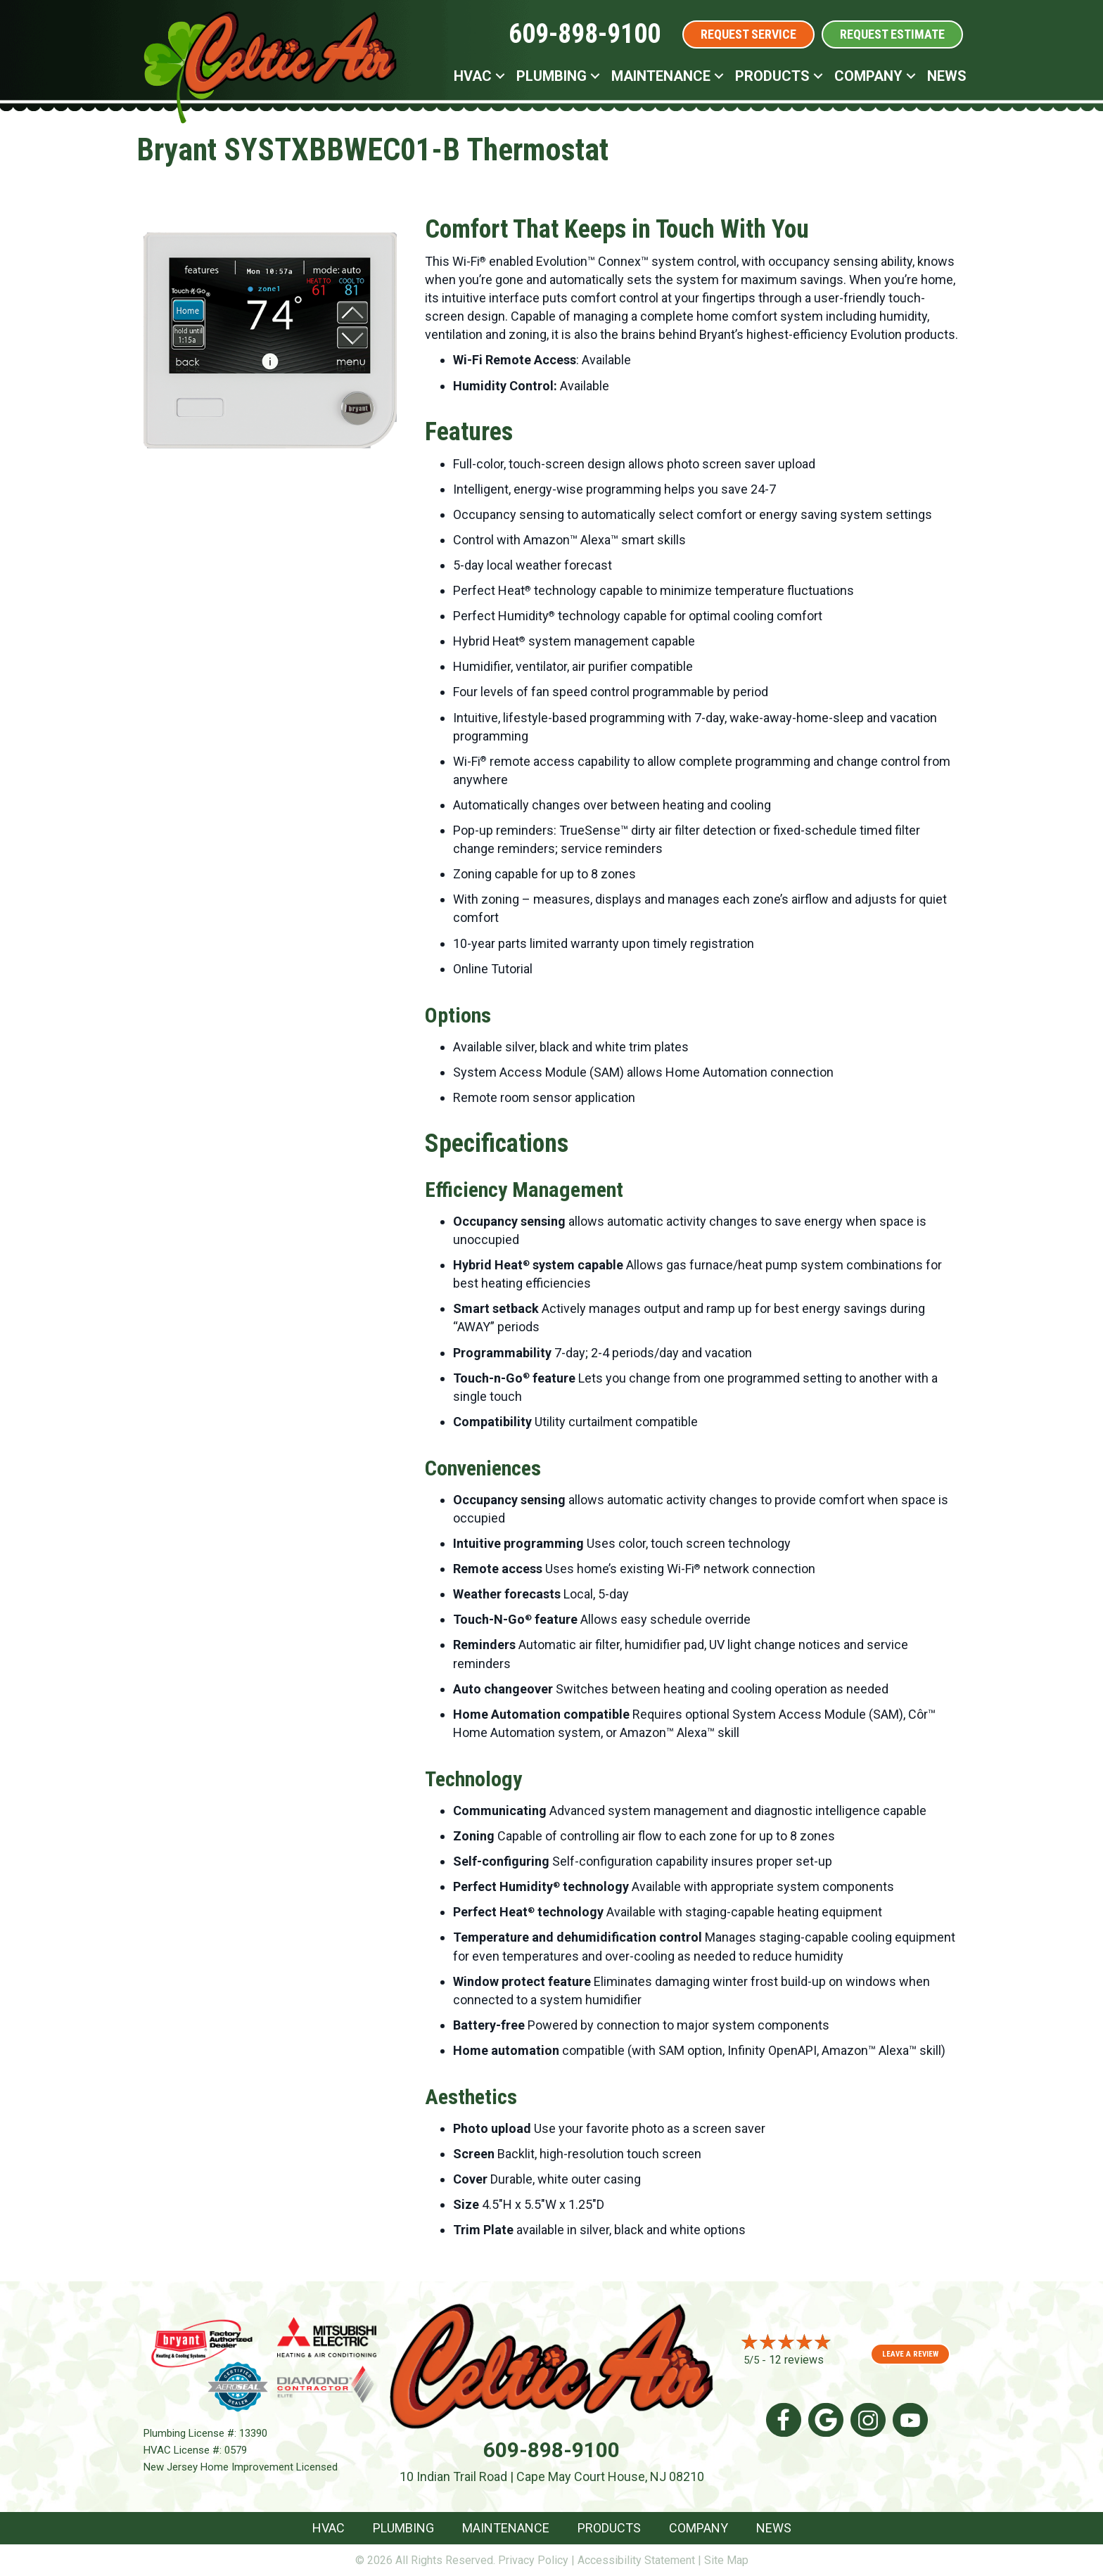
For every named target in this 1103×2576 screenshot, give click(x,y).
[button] (500, 76)
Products (772, 76)
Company (868, 76)
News (947, 76)
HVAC (473, 76)
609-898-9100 (585, 33)
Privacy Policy (533, 2560)
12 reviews (796, 2359)
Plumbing (551, 76)
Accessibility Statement (636, 2560)
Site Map (726, 2560)
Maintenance (660, 76)
